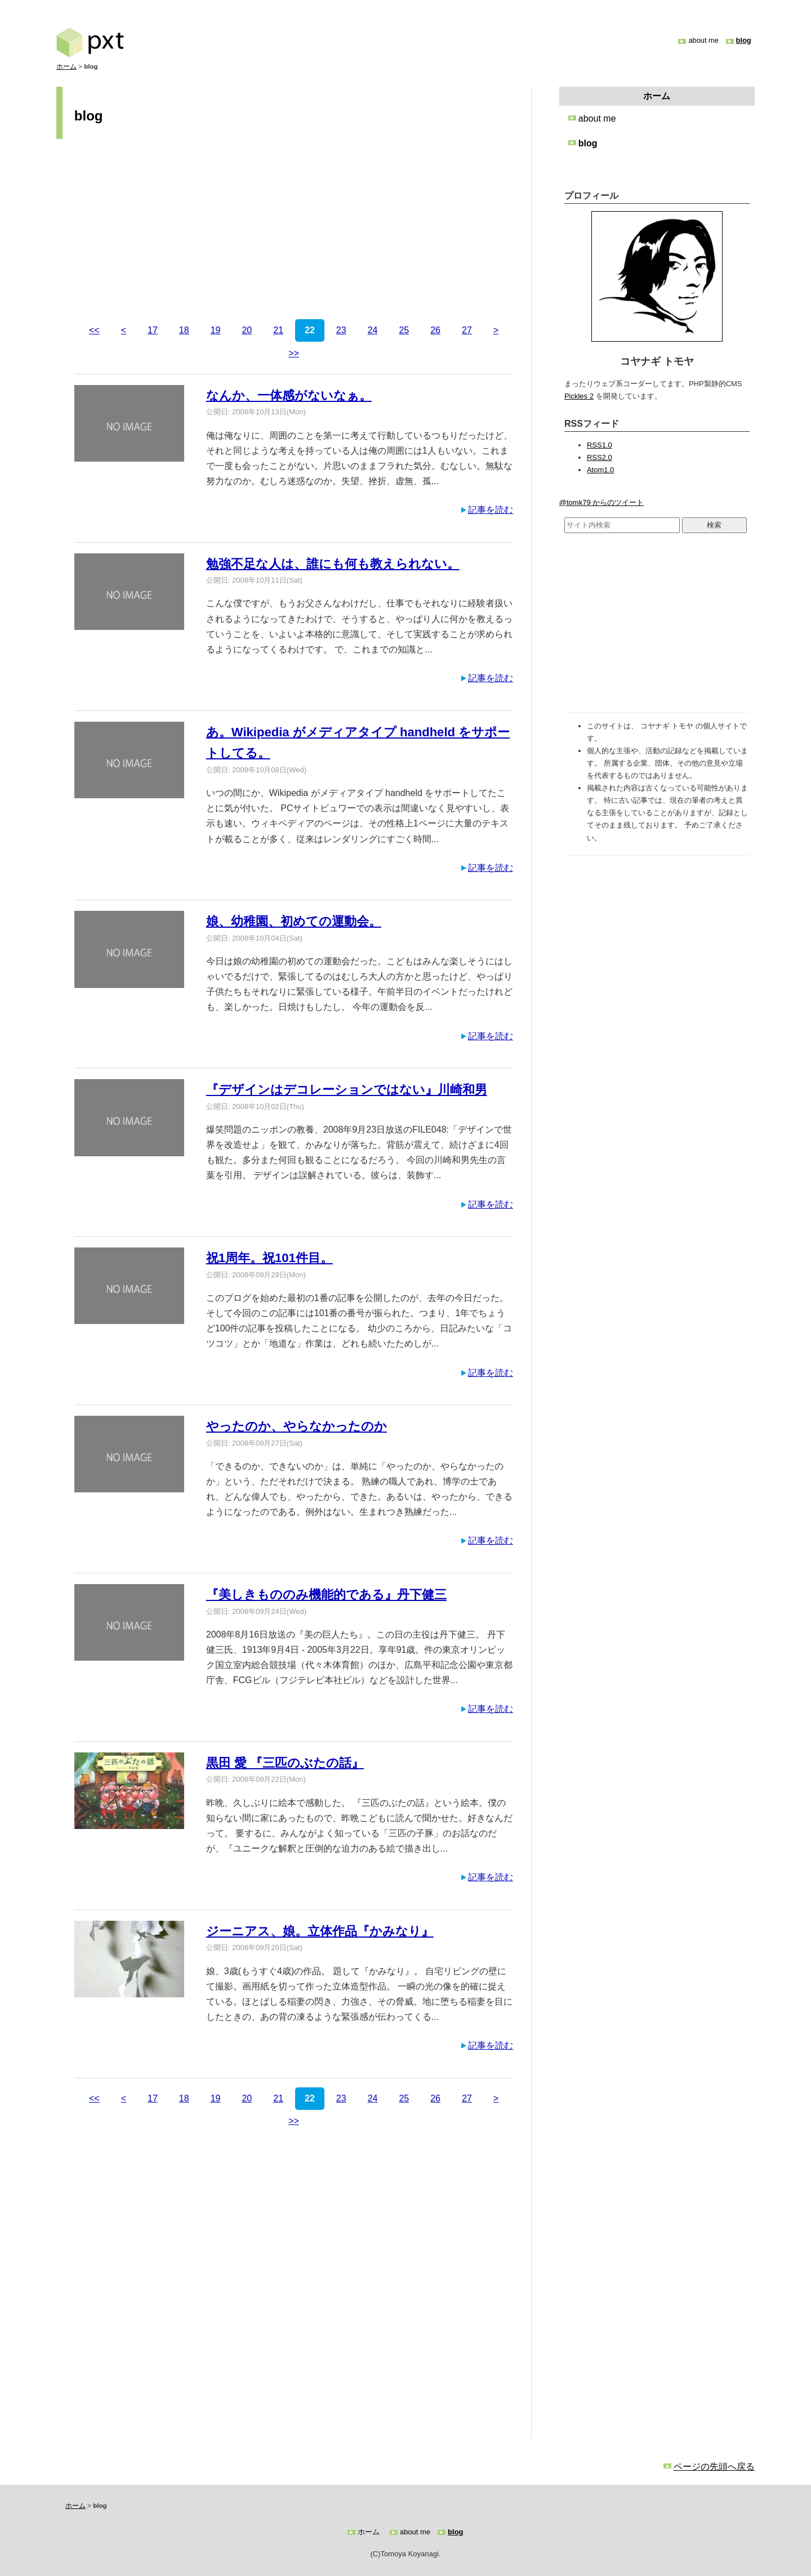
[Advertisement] (293, 231)
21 (278, 330)
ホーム (66, 66)
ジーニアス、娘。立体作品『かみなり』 (320, 1931)
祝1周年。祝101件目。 (269, 1258)
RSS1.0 (599, 445)
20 (247, 330)
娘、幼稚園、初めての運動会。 (293, 921)
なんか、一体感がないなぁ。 (289, 395)
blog (743, 40)
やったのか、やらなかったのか (296, 1426)
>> (293, 353)
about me (703, 40)
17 (153, 330)
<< (94, 330)
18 (184, 330)
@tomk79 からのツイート (601, 502)
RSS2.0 (599, 457)
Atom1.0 (600, 470)
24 (373, 330)
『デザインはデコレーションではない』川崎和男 (346, 1090)
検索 (714, 525)
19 (216, 330)
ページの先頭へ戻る (714, 2466)
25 (404, 330)
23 (341, 330)
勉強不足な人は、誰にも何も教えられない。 (333, 564)
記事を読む (490, 510)
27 (467, 330)
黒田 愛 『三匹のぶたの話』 (285, 1763)
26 (435, 330)
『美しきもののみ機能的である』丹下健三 (326, 1594)
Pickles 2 (579, 396)
